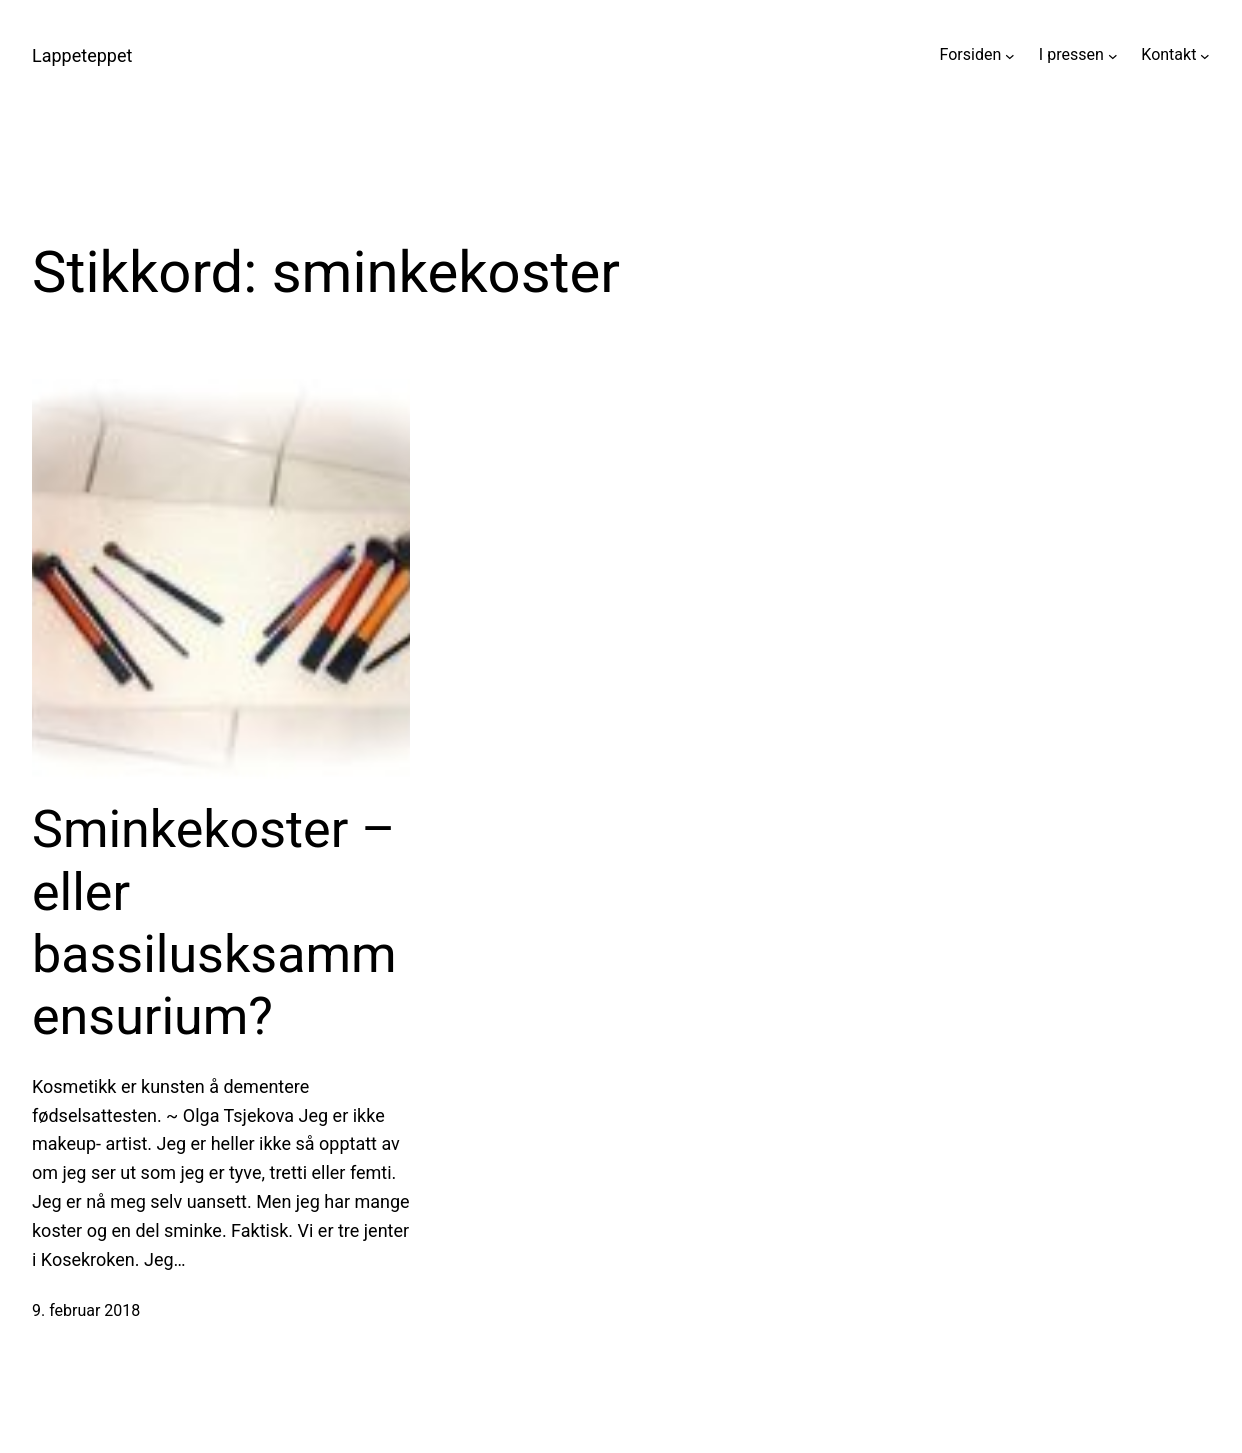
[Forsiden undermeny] (1010, 55)
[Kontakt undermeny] (1205, 55)
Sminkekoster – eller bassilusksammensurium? (214, 923)
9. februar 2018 (86, 1310)
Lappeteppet (82, 55)
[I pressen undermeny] (1113, 55)
